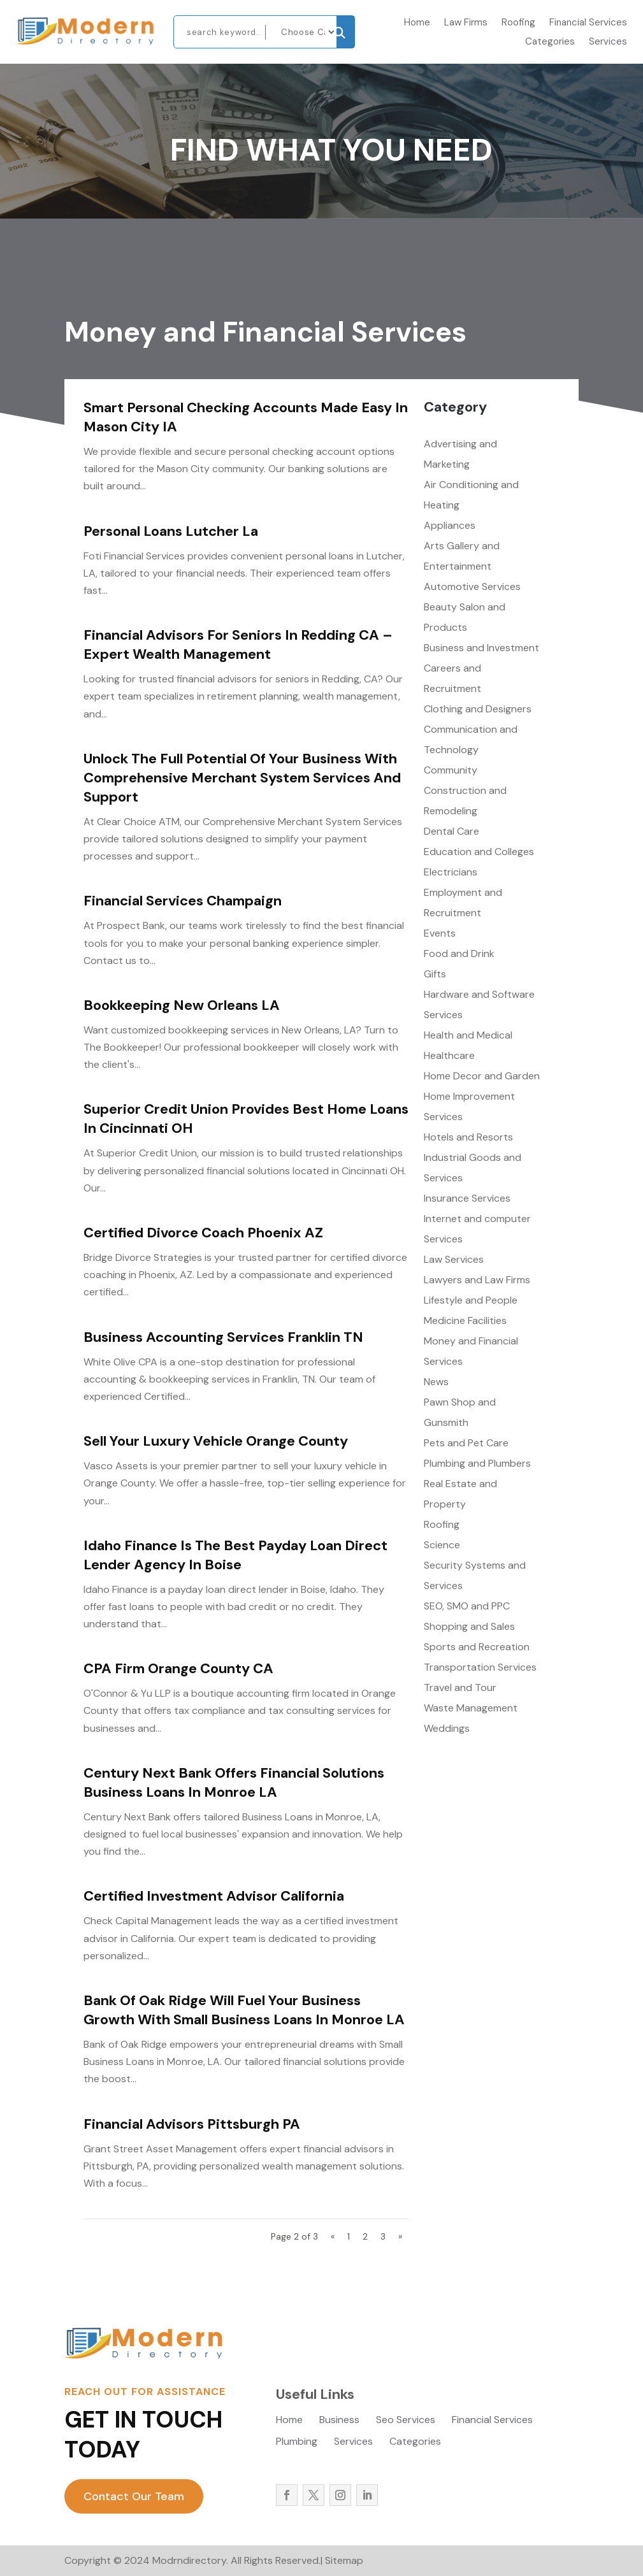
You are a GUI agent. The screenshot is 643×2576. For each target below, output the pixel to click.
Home (417, 23)
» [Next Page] (400, 2236)
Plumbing (296, 2442)
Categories (550, 42)
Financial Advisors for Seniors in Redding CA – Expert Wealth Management (238, 644)
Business (339, 2420)
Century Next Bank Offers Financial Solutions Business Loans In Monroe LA (233, 1782)
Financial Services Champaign (182, 900)
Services (608, 42)
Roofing (518, 23)
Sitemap (344, 2560)
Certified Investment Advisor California (213, 1896)
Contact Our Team (133, 2496)
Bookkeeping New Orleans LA (181, 1005)
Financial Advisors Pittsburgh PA (191, 2124)
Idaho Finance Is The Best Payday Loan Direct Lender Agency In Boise (235, 1555)
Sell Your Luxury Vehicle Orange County (215, 1441)
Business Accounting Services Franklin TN (223, 1337)
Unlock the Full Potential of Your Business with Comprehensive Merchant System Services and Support (242, 777)
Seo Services (405, 2420)
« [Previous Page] (333, 2236)
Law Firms (466, 23)
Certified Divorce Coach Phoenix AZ (203, 1232)
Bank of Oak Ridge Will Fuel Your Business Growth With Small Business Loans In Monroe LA (244, 2010)
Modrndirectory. (189, 2560)
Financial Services (588, 23)
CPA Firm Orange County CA (178, 1668)
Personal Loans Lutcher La (170, 531)
